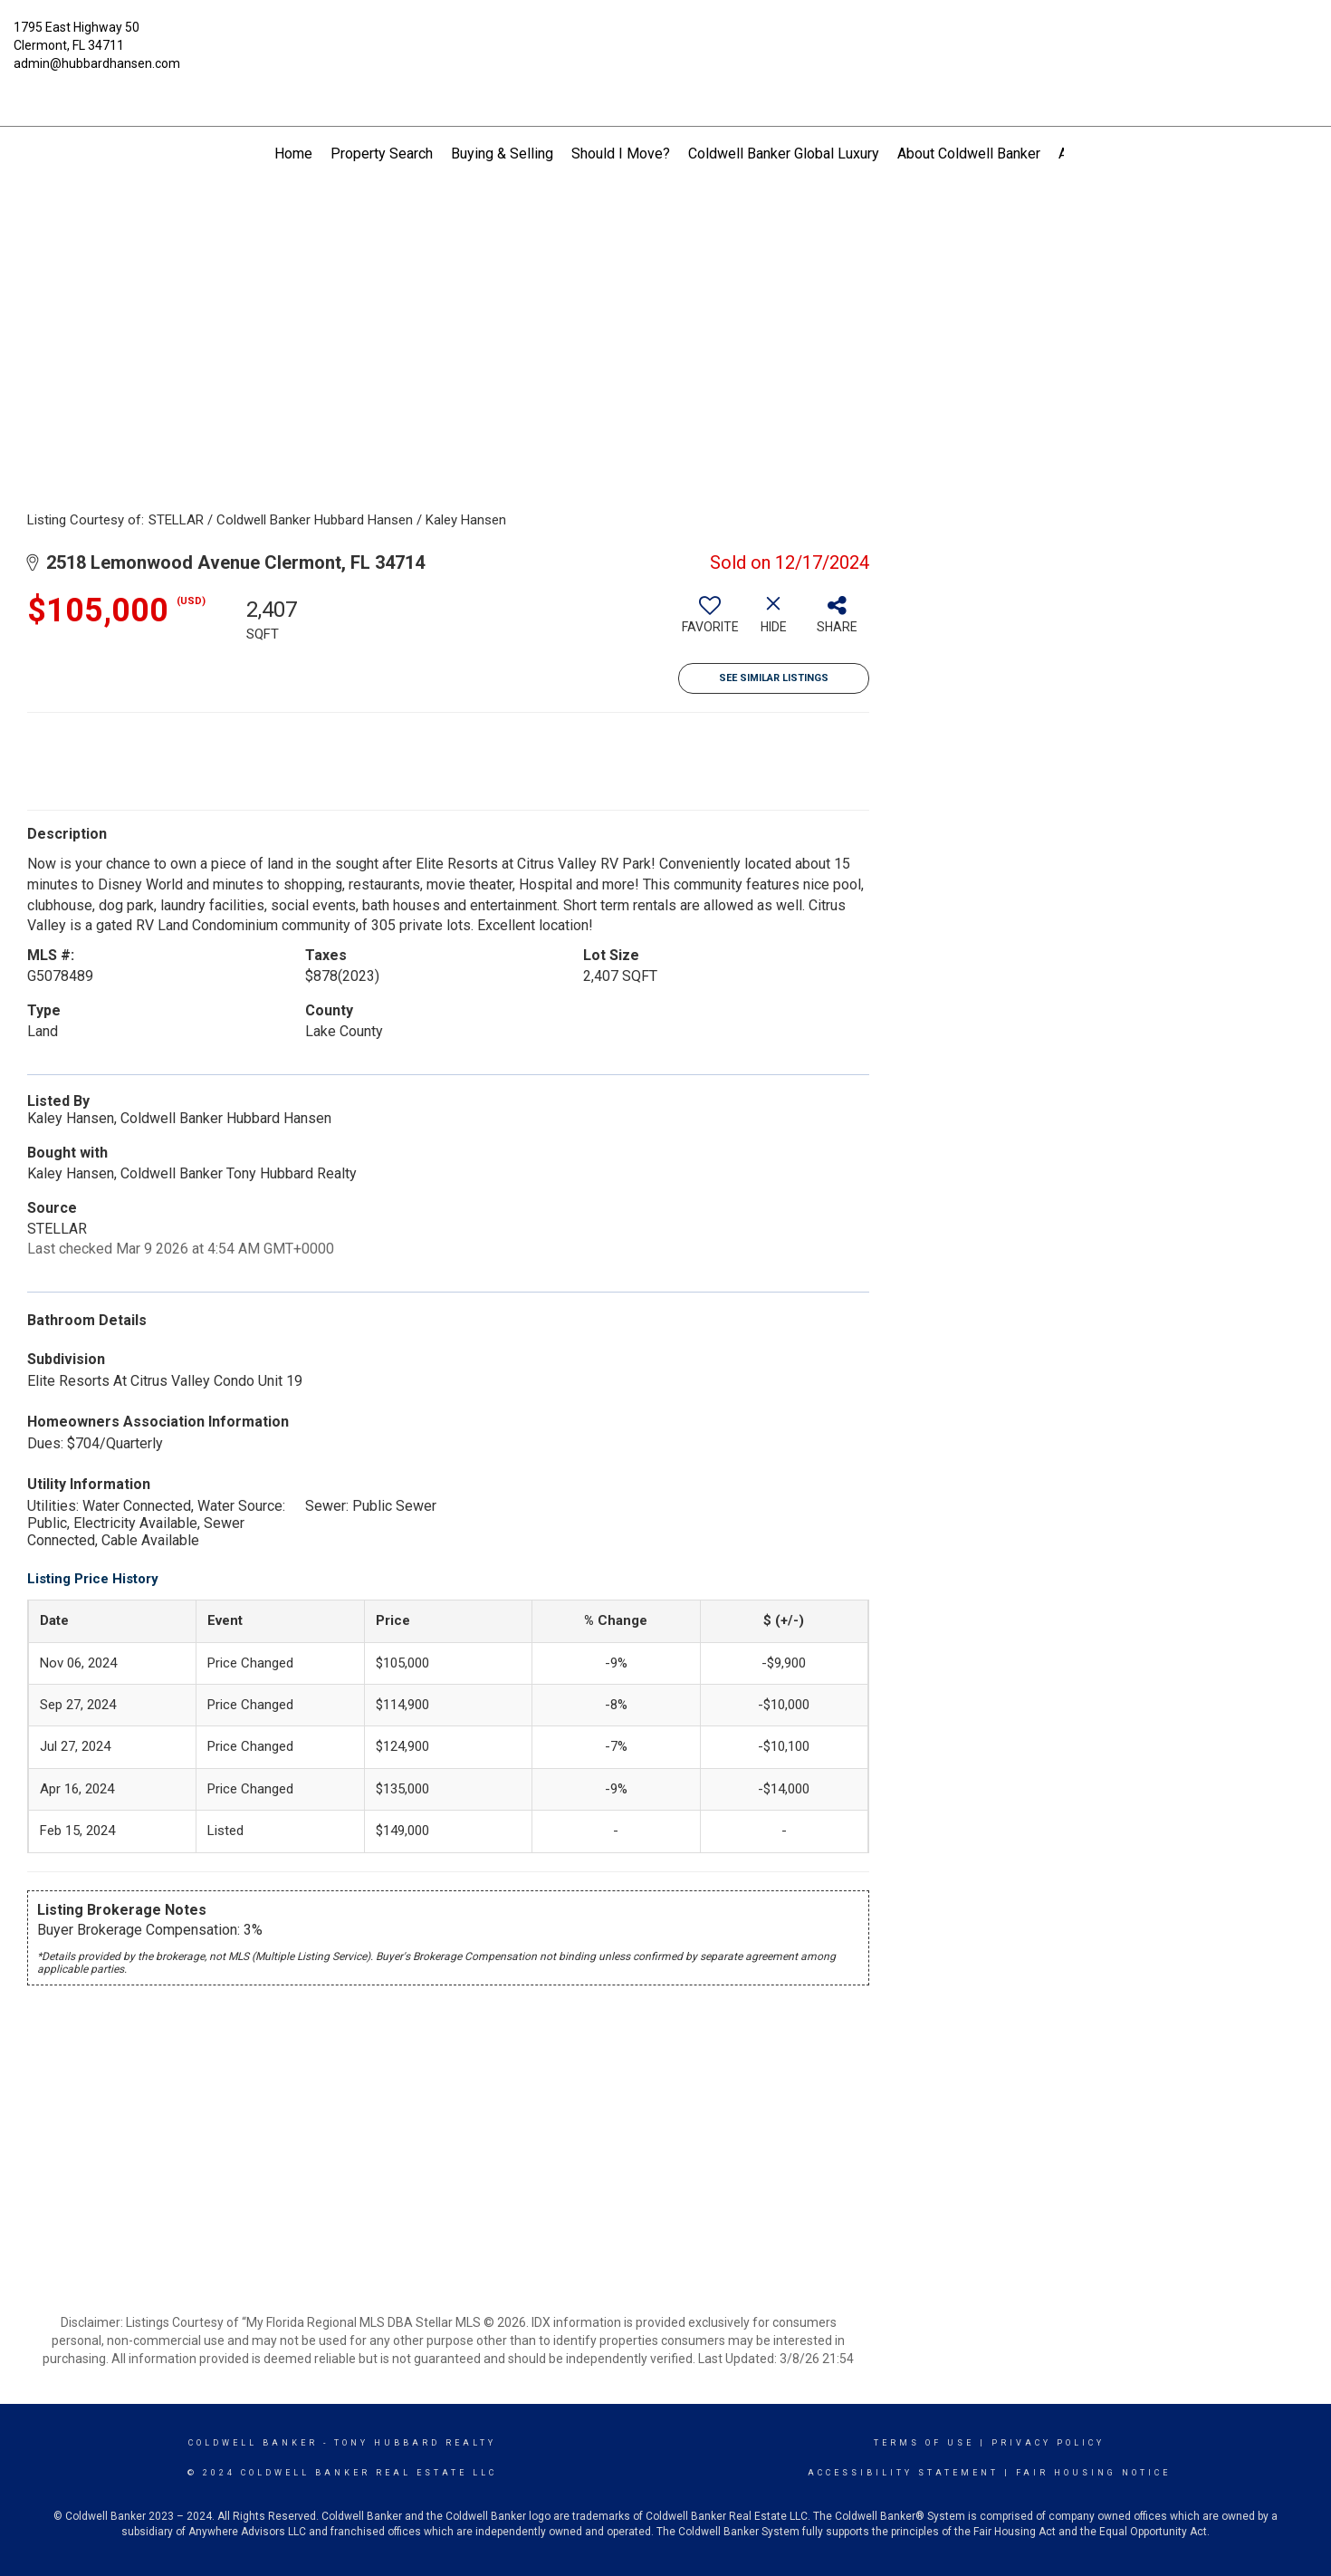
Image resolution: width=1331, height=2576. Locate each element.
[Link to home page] (665, 41)
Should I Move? (620, 153)
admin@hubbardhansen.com (97, 63)
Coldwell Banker (253, 2442)
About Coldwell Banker (968, 153)
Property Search (381, 153)
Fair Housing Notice (1093, 2472)
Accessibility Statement (903, 2472)
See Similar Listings (773, 678)
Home (293, 153)
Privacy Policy (1048, 2442)
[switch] (710, 621)
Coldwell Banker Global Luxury (783, 153)
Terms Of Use (924, 2442)
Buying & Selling (502, 153)
